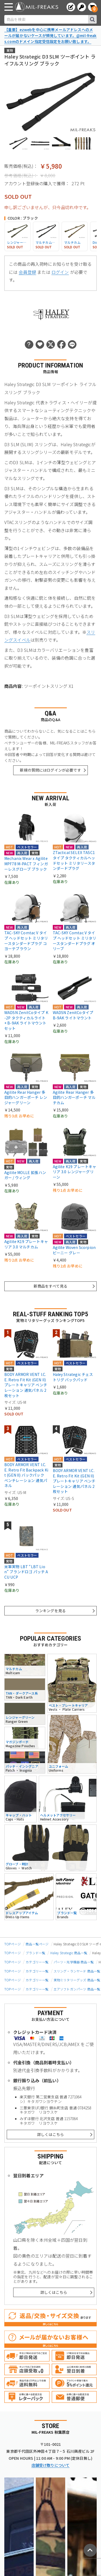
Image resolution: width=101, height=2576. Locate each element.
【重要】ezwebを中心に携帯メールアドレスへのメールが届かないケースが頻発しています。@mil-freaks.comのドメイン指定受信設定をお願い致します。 (50, 35)
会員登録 (27, 272)
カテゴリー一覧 (37, 1962)
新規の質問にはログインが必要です (50, 770)
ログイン (60, 272)
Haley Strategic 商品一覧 (68, 1952)
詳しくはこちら (50, 2134)
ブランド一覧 (35, 1952)
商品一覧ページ (37, 1944)
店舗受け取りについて (51, 2465)
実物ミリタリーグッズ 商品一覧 (77, 1980)
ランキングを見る (50, 1610)
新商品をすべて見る (50, 1286)
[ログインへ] (81, 7)
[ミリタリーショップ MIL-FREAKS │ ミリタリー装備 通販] (36, 7)
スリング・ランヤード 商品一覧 (77, 1971)
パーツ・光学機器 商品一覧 (74, 1962)
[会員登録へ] (71, 7)
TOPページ (12, 1944)
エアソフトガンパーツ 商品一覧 (77, 1989)
